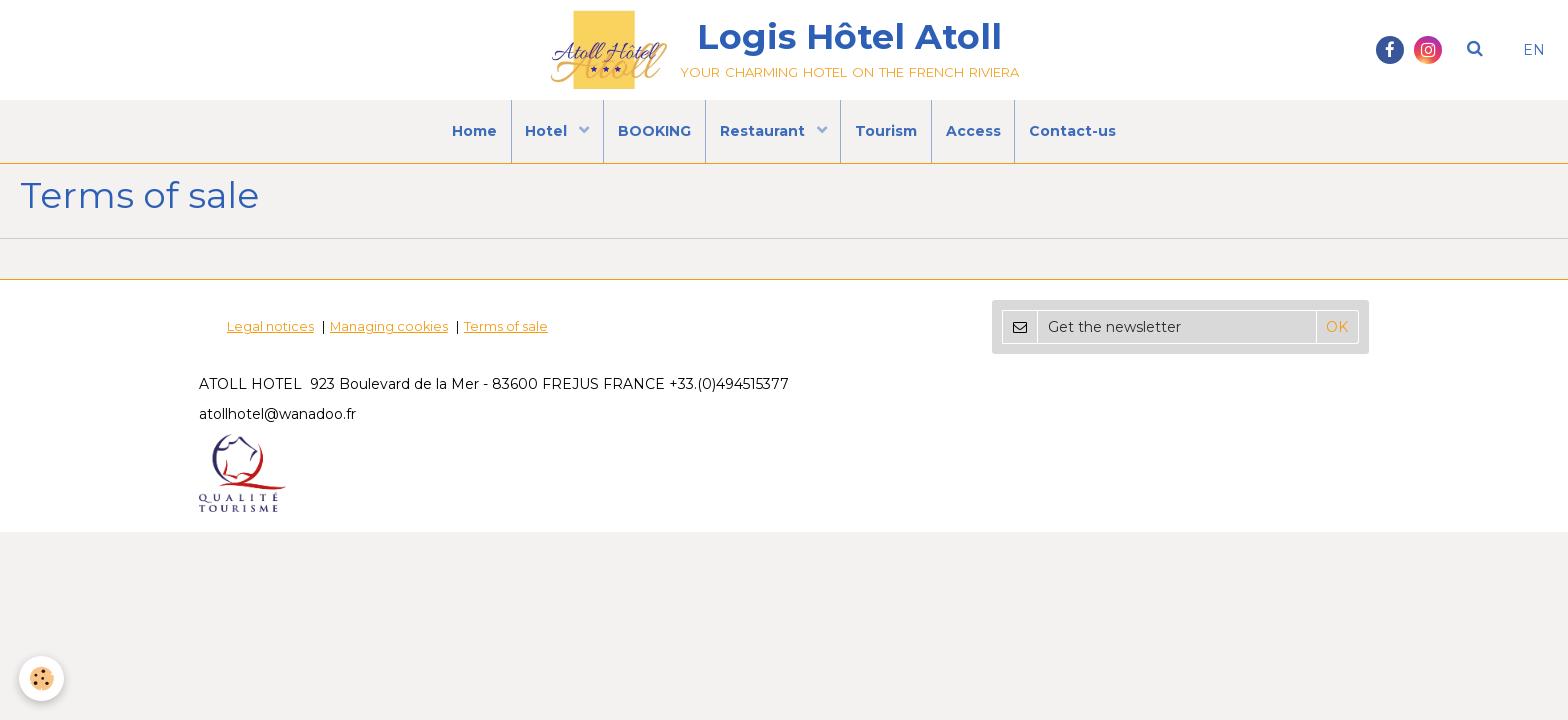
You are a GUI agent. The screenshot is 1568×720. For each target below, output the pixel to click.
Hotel (544, 135)
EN (1534, 50)
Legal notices (270, 344)
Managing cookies (389, 344)
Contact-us (1080, 135)
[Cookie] (42, 678)
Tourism (889, 135)
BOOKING (652, 135)
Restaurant (764, 135)
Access (978, 135)
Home (467, 135)
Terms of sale (506, 344)
